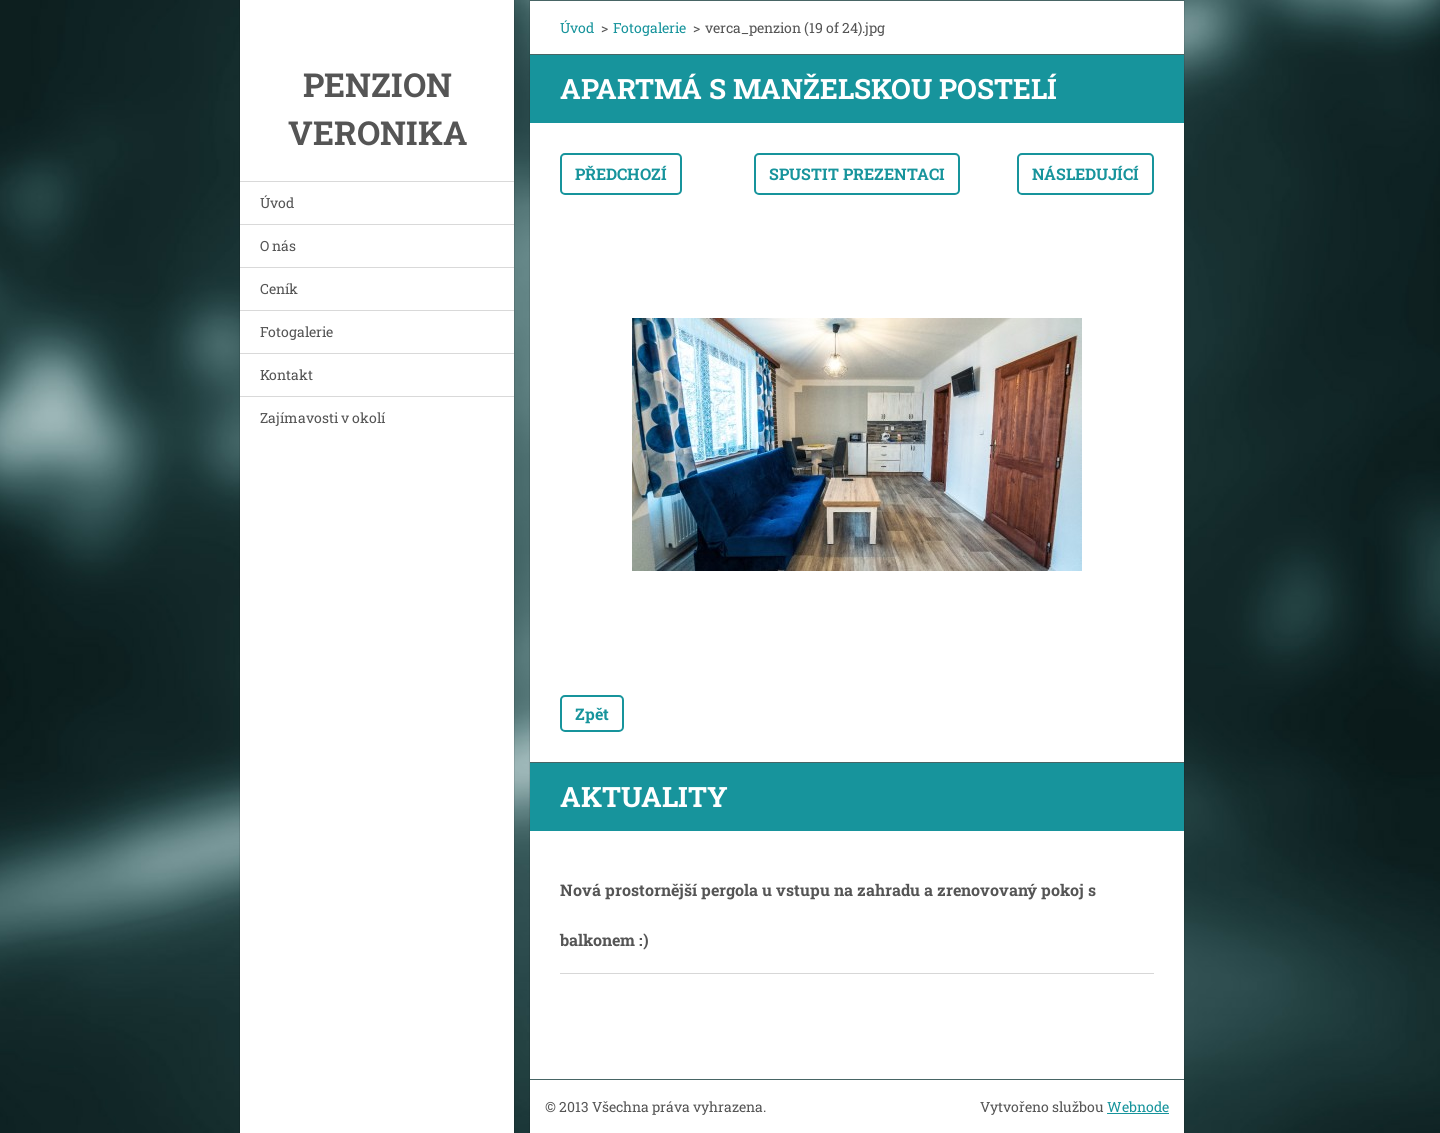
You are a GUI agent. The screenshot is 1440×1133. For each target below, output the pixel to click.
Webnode (1138, 1106)
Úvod (277, 202)
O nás (278, 245)
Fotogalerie (296, 331)
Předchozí (621, 173)
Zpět (592, 713)
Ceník (279, 288)
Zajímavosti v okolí (322, 417)
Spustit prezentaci (857, 173)
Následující (1085, 173)
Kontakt (286, 374)
